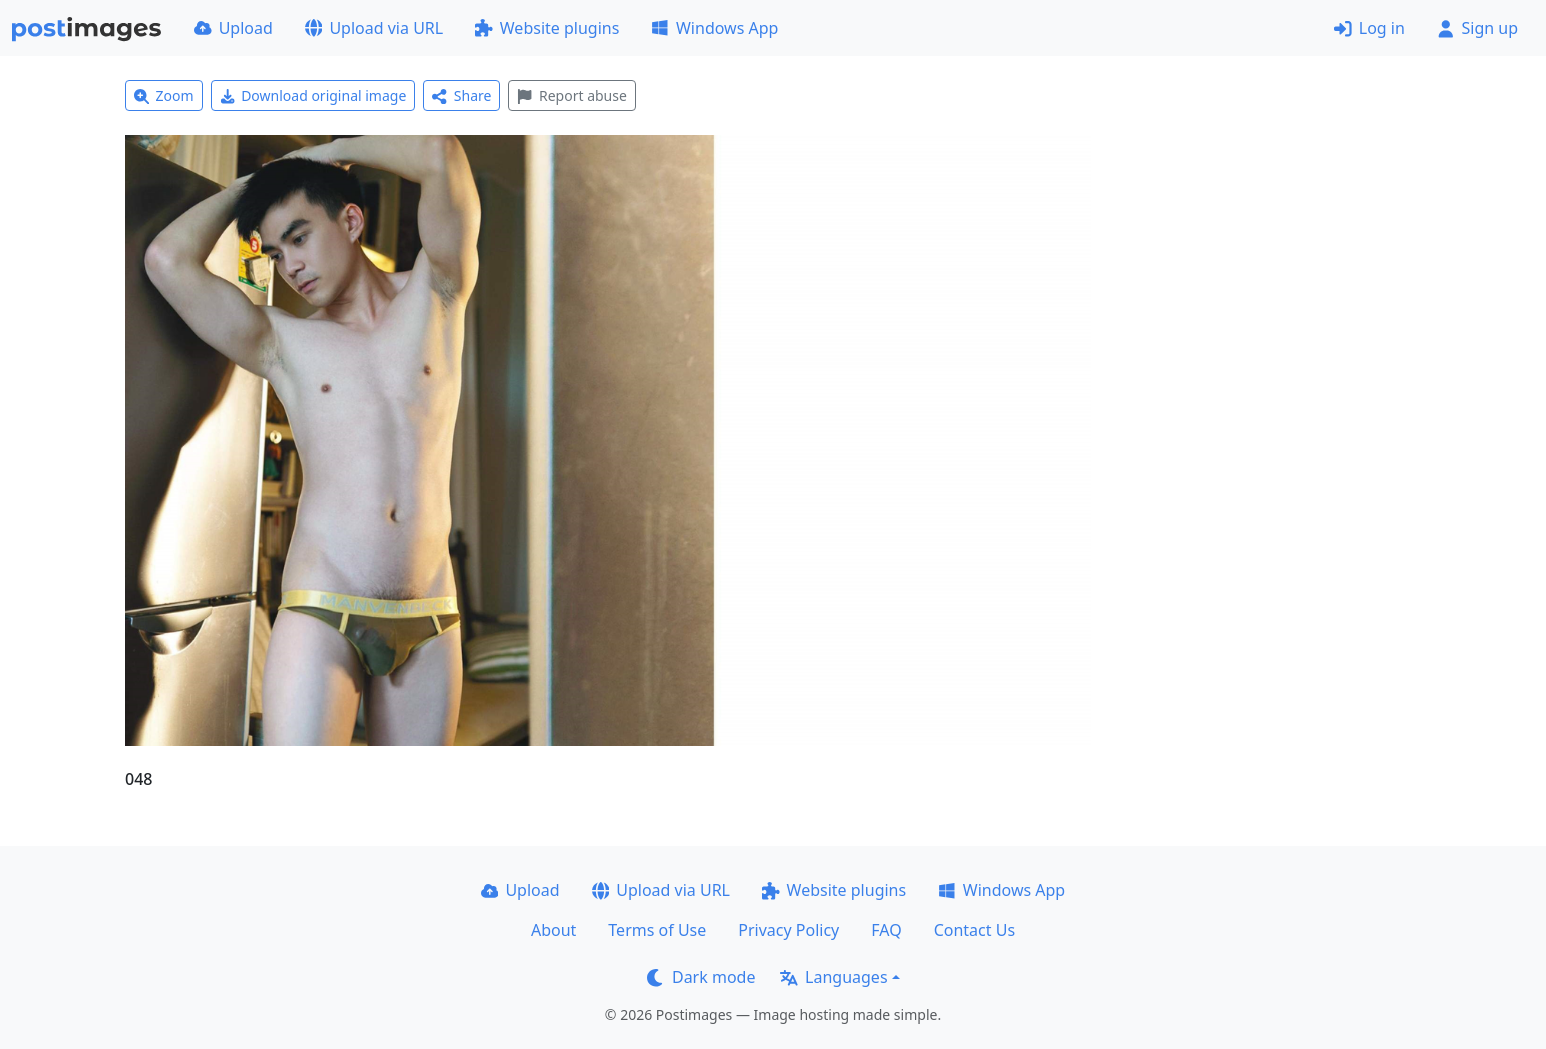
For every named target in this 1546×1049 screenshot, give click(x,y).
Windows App (714, 28)
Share (461, 95)
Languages (833, 977)
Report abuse (571, 95)
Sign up (1477, 28)
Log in (1369, 28)
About (553, 930)
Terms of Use (657, 930)
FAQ (886, 930)
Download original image (313, 95)
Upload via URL (374, 28)
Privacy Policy (788, 930)
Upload (233, 28)
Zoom (164, 95)
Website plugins (547, 28)
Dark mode (701, 977)
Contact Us (974, 930)
